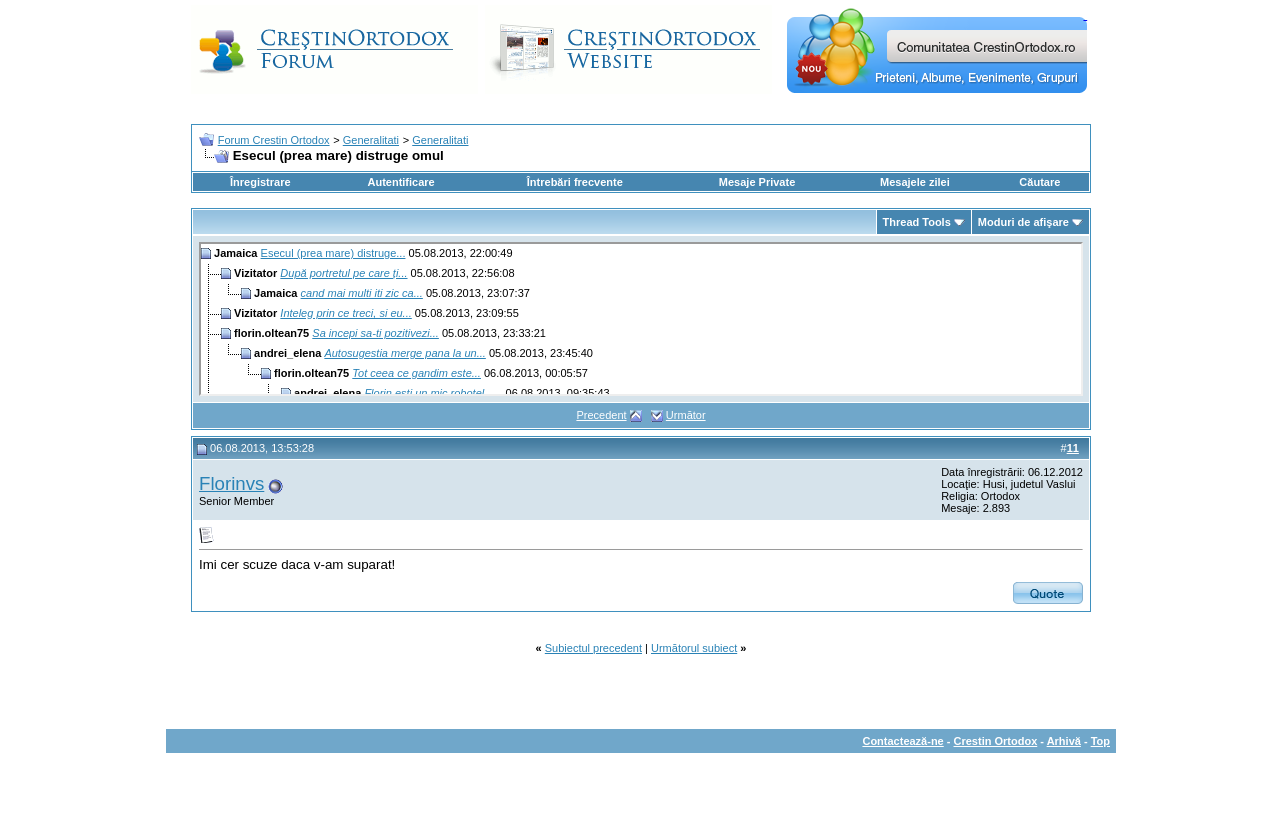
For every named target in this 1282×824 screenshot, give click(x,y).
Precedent (601, 415)
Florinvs (231, 483)
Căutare (1039, 182)
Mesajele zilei (915, 182)
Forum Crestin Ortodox (274, 140)
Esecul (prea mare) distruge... (333, 253)
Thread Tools (917, 222)
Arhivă (1064, 741)
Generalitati (371, 140)
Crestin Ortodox (996, 741)
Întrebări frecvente (575, 182)
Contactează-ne (902, 741)
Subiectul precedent (593, 648)
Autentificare (400, 182)
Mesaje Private (757, 182)
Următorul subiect (694, 648)
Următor (686, 415)
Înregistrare (260, 182)
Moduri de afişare (1023, 222)
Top (1100, 741)
